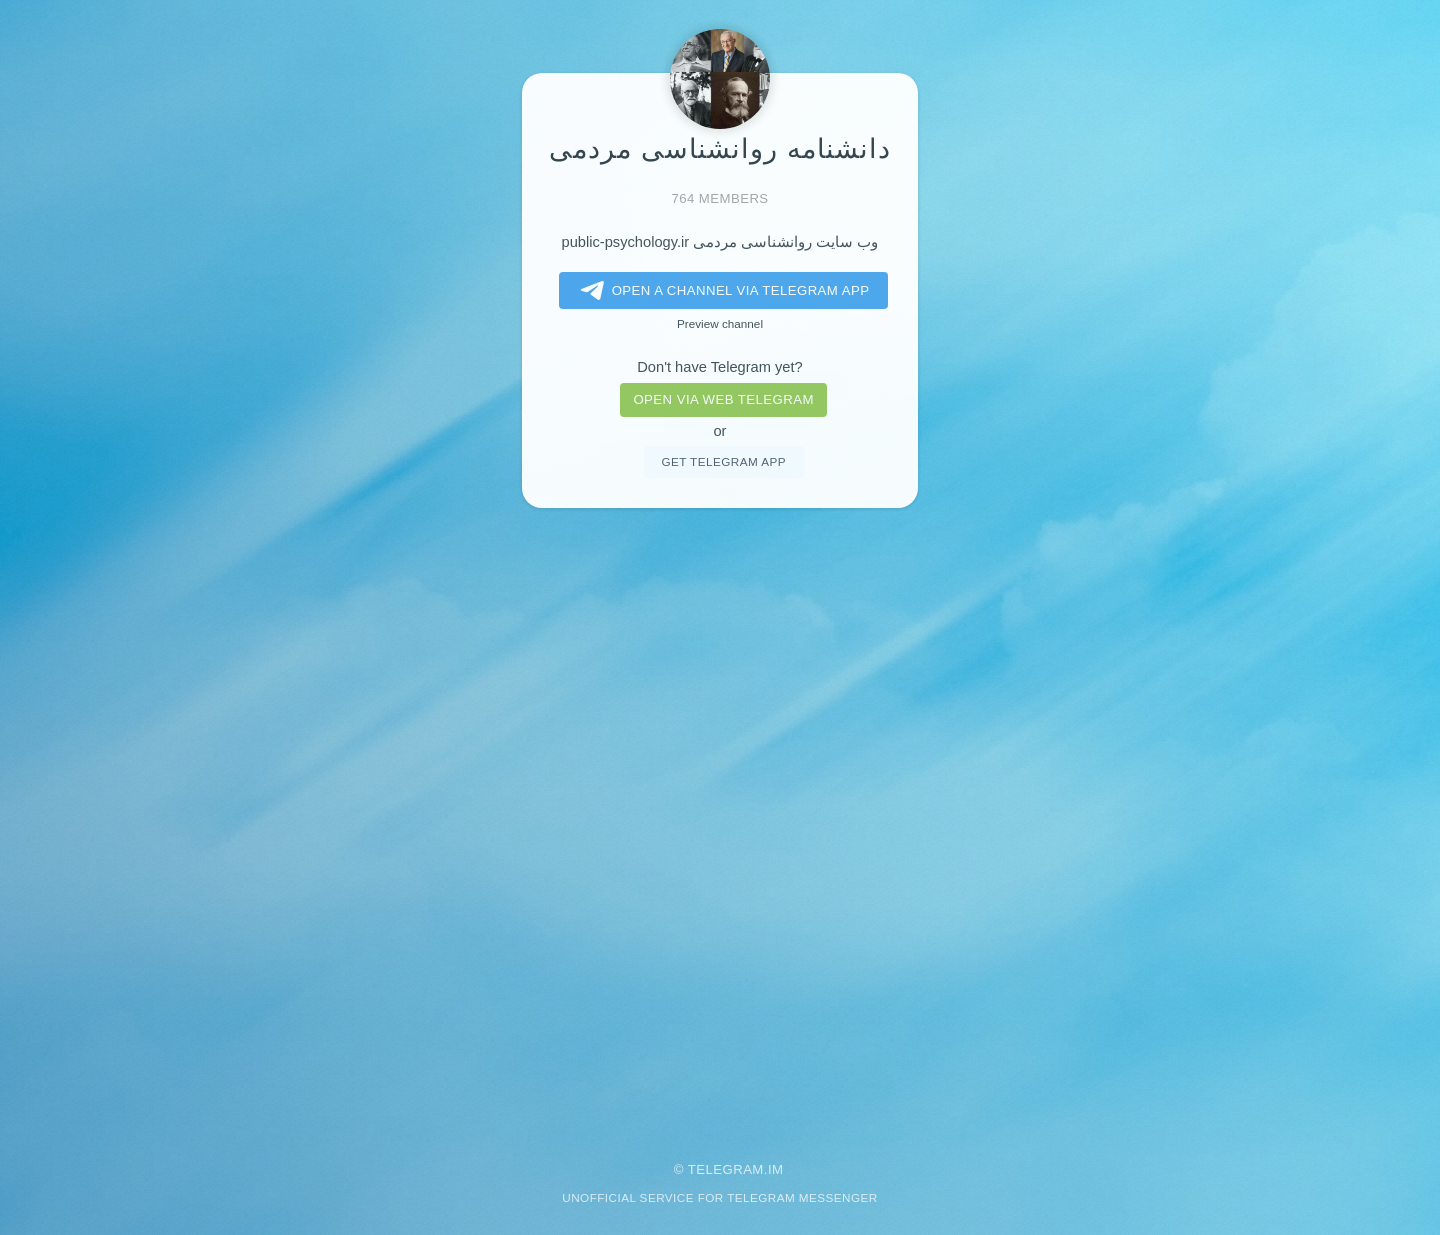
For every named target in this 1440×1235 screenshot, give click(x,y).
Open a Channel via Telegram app (721, 291)
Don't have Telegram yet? (719, 367)
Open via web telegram (723, 399)
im (776, 1169)
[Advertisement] (720, 821)
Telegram (726, 1169)
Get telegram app (723, 461)
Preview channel (720, 323)
